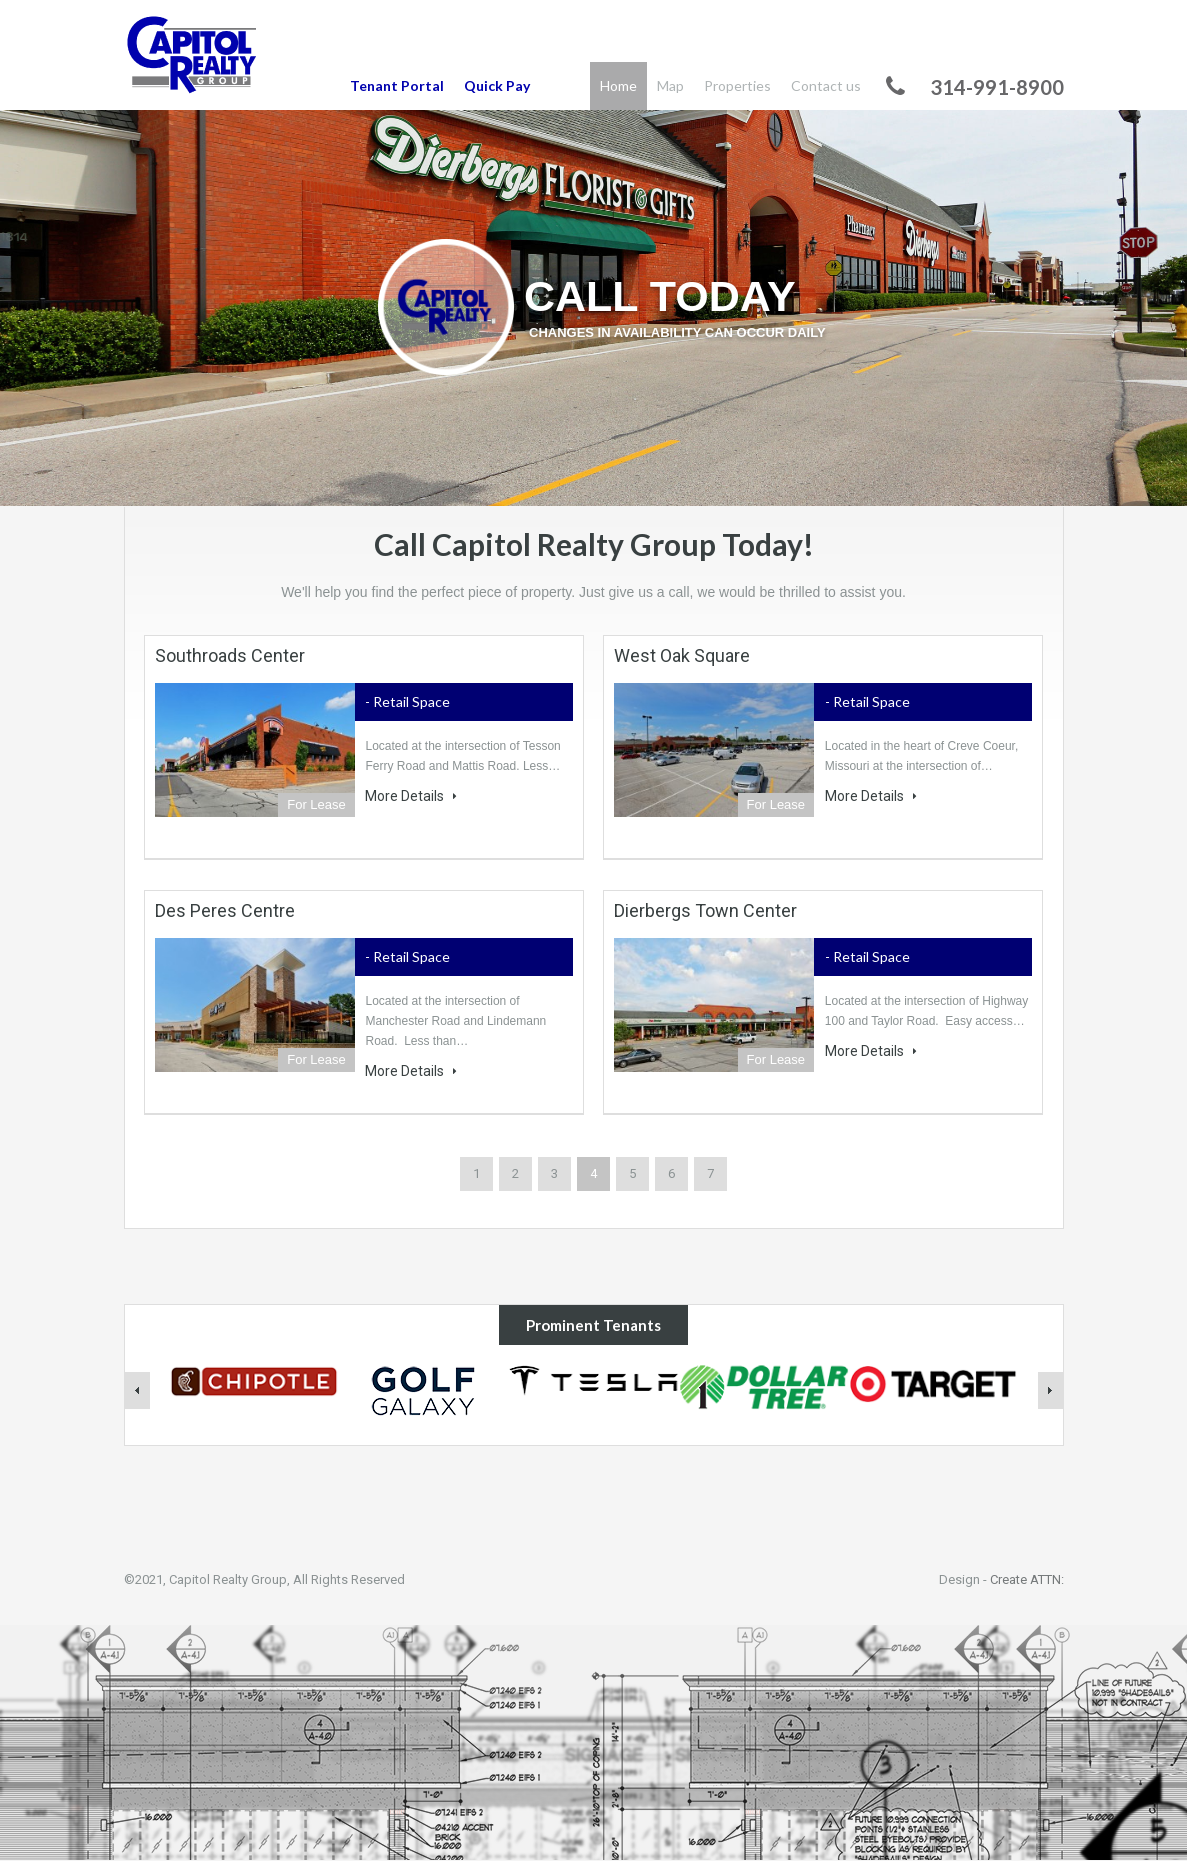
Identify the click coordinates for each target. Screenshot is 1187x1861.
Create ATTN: (1027, 1579)
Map (670, 85)
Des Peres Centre (225, 910)
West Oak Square (682, 655)
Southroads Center (230, 655)
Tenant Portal (397, 85)
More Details (411, 796)
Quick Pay (497, 85)
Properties (737, 85)
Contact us (826, 85)
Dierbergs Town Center (705, 910)
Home (618, 85)
